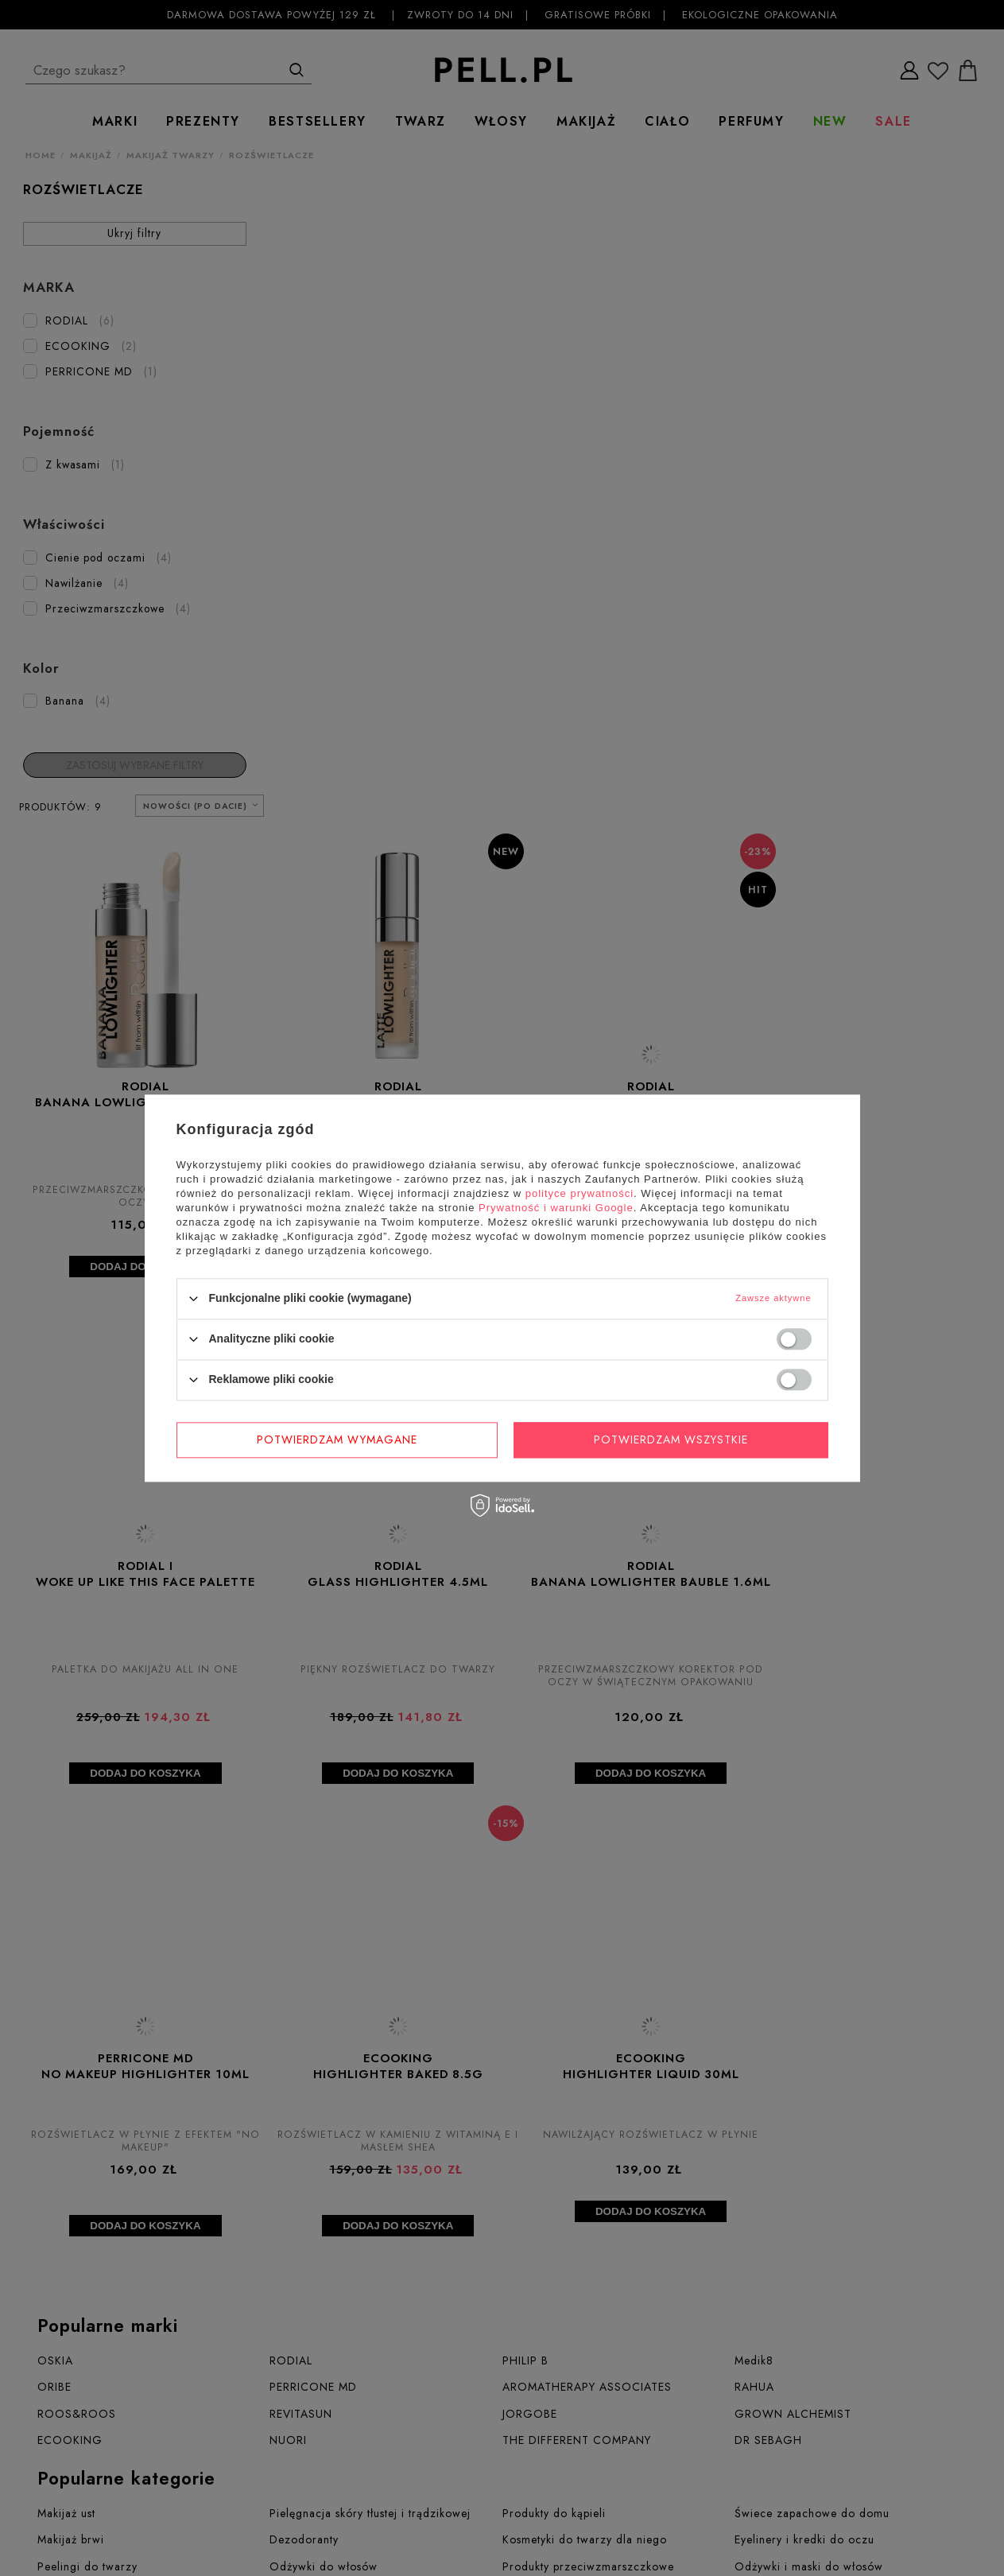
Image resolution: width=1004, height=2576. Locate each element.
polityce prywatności (579, 1193)
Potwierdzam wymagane (337, 1439)
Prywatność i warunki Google (556, 1208)
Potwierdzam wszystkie (671, 1439)
